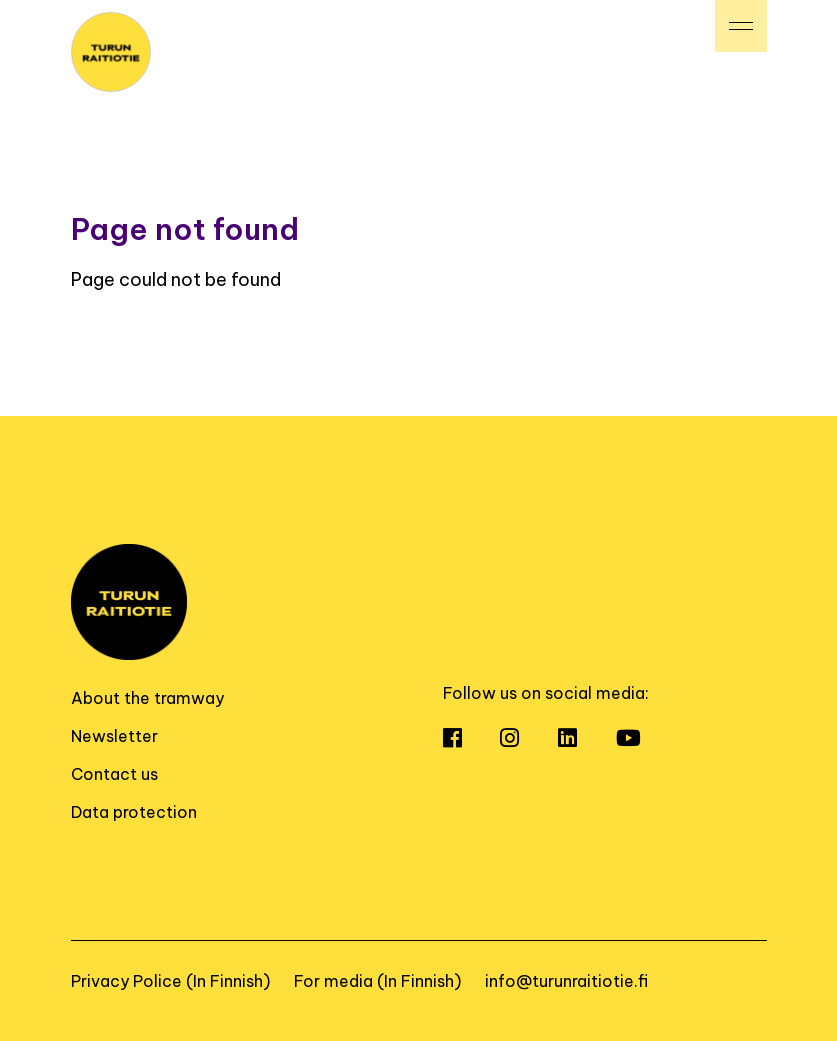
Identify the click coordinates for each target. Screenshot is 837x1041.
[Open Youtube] (646, 739)
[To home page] (111, 50)
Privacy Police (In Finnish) (170, 981)
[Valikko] (741, 26)
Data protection (134, 812)
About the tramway (147, 698)
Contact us (114, 774)
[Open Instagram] (527, 739)
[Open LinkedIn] (585, 739)
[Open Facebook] (470, 739)
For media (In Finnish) (377, 981)
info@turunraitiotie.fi (566, 981)
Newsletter (114, 736)
